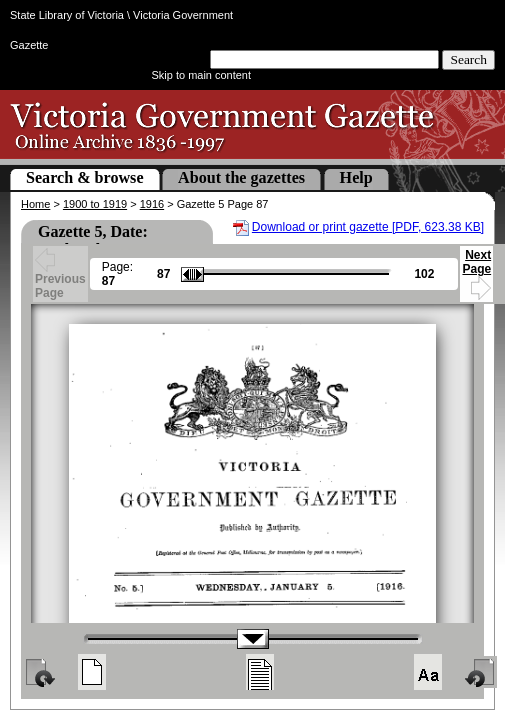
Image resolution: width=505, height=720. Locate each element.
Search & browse (85, 177)
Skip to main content (202, 75)
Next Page (476, 271)
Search (468, 59)
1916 (152, 204)
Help (356, 177)
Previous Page (60, 276)
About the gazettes (241, 177)
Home (35, 204)
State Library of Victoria (67, 15)
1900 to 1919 (95, 204)
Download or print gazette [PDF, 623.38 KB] (368, 227)
